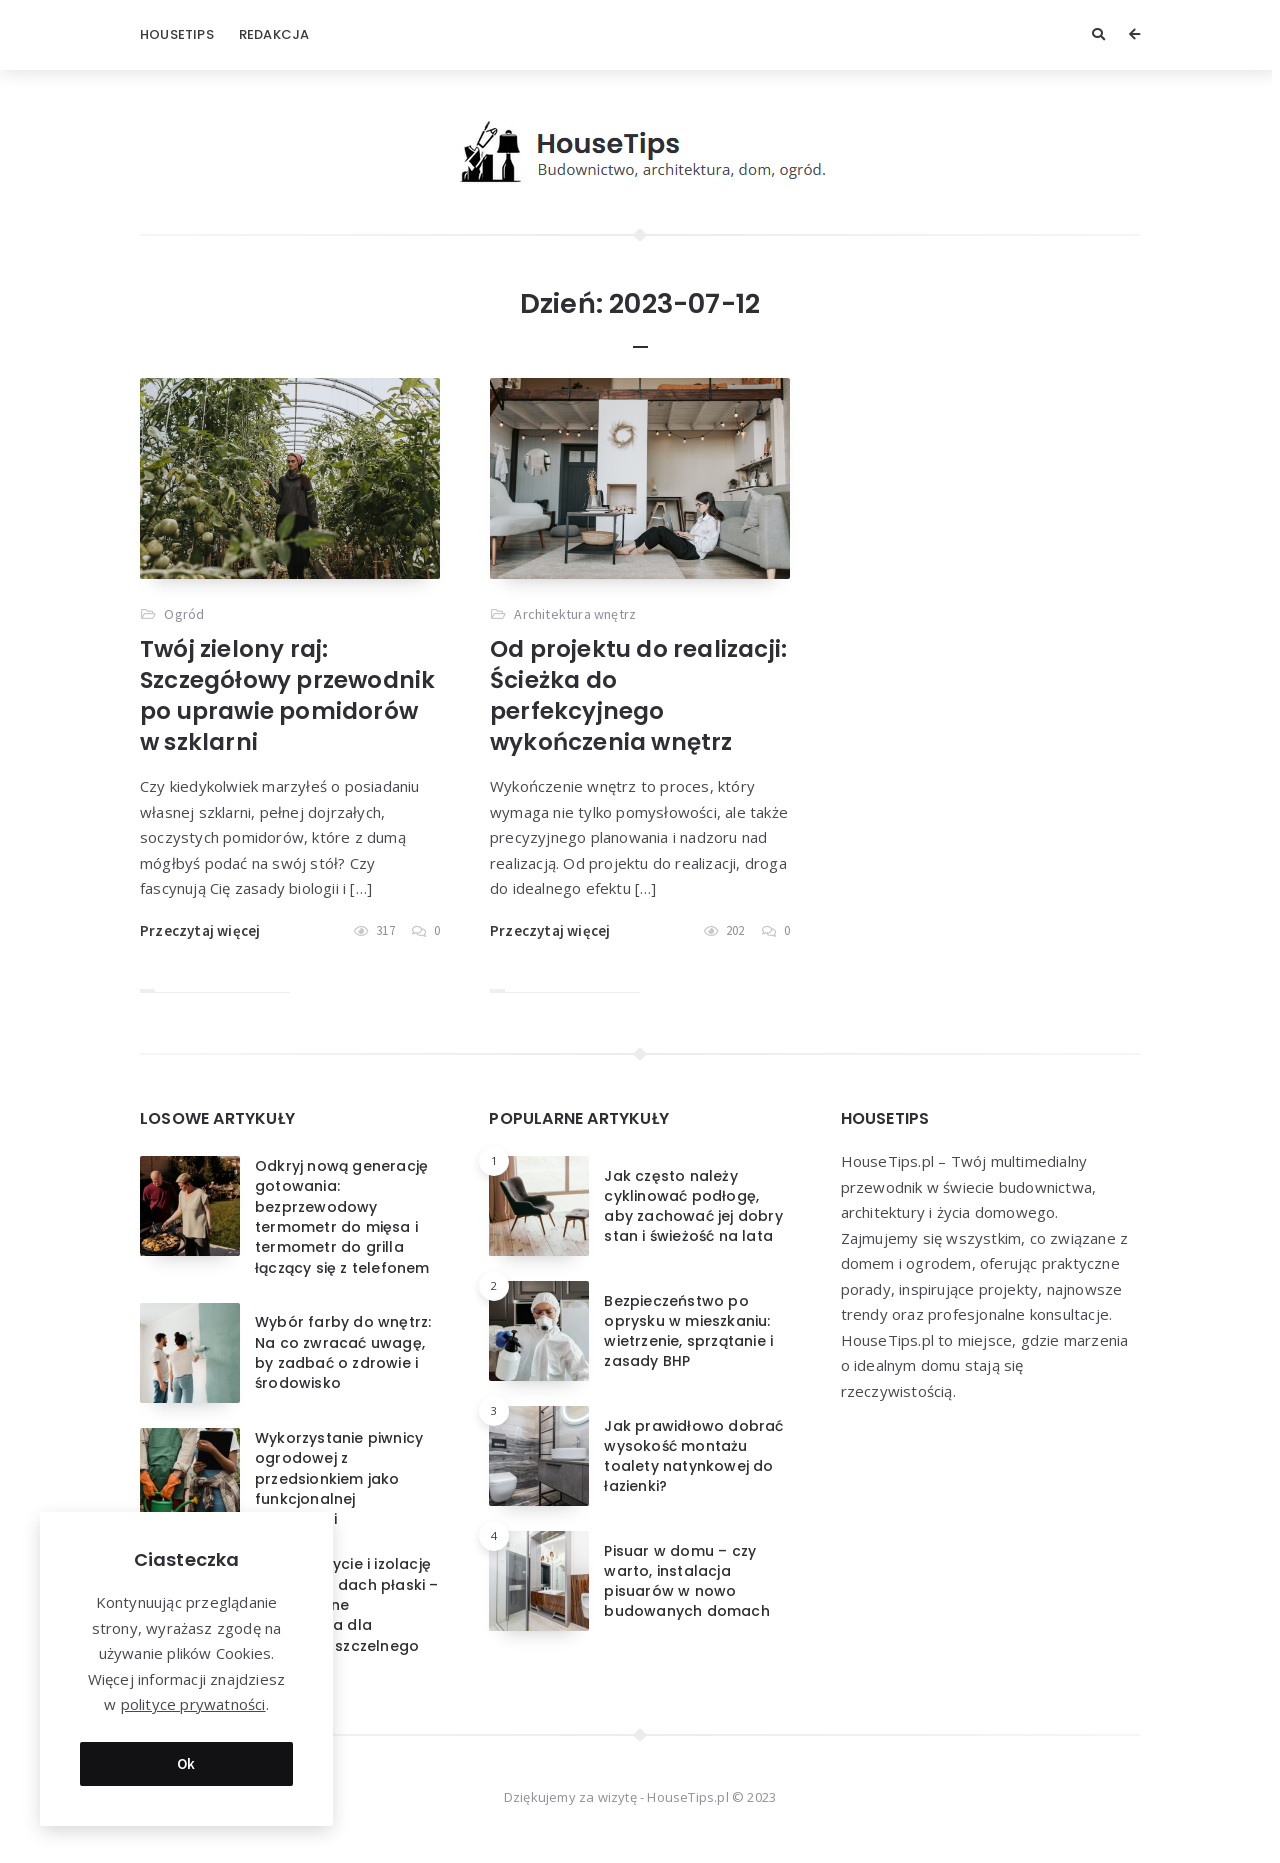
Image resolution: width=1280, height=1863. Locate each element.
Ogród (184, 614)
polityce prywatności (193, 1702)
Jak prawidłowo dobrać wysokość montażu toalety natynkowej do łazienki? (693, 1456)
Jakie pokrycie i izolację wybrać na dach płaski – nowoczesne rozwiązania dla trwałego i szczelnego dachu (347, 1614)
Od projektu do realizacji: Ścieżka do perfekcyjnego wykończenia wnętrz (638, 695)
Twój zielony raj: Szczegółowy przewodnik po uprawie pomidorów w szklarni (287, 695)
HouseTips (177, 34)
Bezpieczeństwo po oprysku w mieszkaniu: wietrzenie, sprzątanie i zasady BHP (688, 1331)
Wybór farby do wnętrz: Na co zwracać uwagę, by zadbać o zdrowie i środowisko (343, 1352)
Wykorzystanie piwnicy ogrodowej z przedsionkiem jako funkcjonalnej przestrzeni (339, 1478)
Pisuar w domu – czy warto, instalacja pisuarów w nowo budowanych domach (686, 1581)
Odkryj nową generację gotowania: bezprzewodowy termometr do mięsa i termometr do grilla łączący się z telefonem (342, 1216)
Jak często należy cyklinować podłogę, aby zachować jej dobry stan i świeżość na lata (693, 1206)
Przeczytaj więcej (200, 930)
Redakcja (274, 34)
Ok (186, 1760)
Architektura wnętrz (575, 614)
